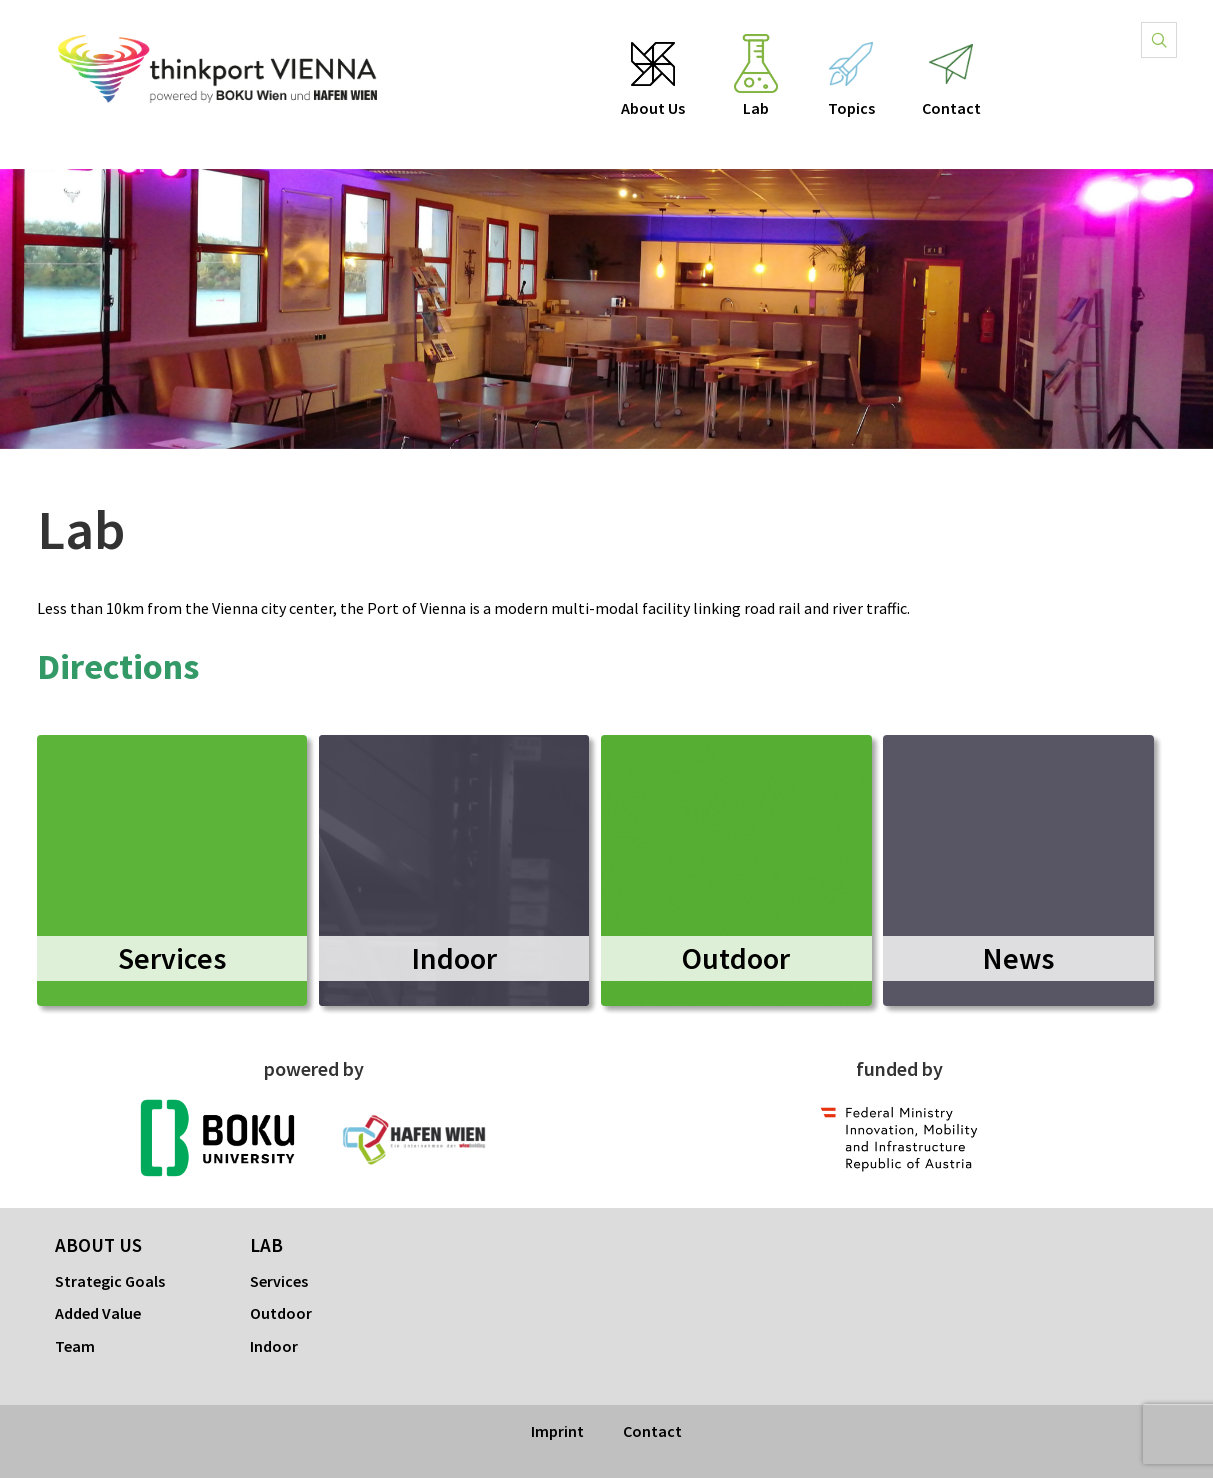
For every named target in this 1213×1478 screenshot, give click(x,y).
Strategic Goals (110, 1281)
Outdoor (281, 1313)
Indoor (274, 1346)
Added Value (98, 1313)
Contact (952, 109)
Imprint (557, 1431)
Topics (851, 109)
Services (279, 1281)
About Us (653, 109)
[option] (606, 309)
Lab (756, 109)
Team (75, 1346)
